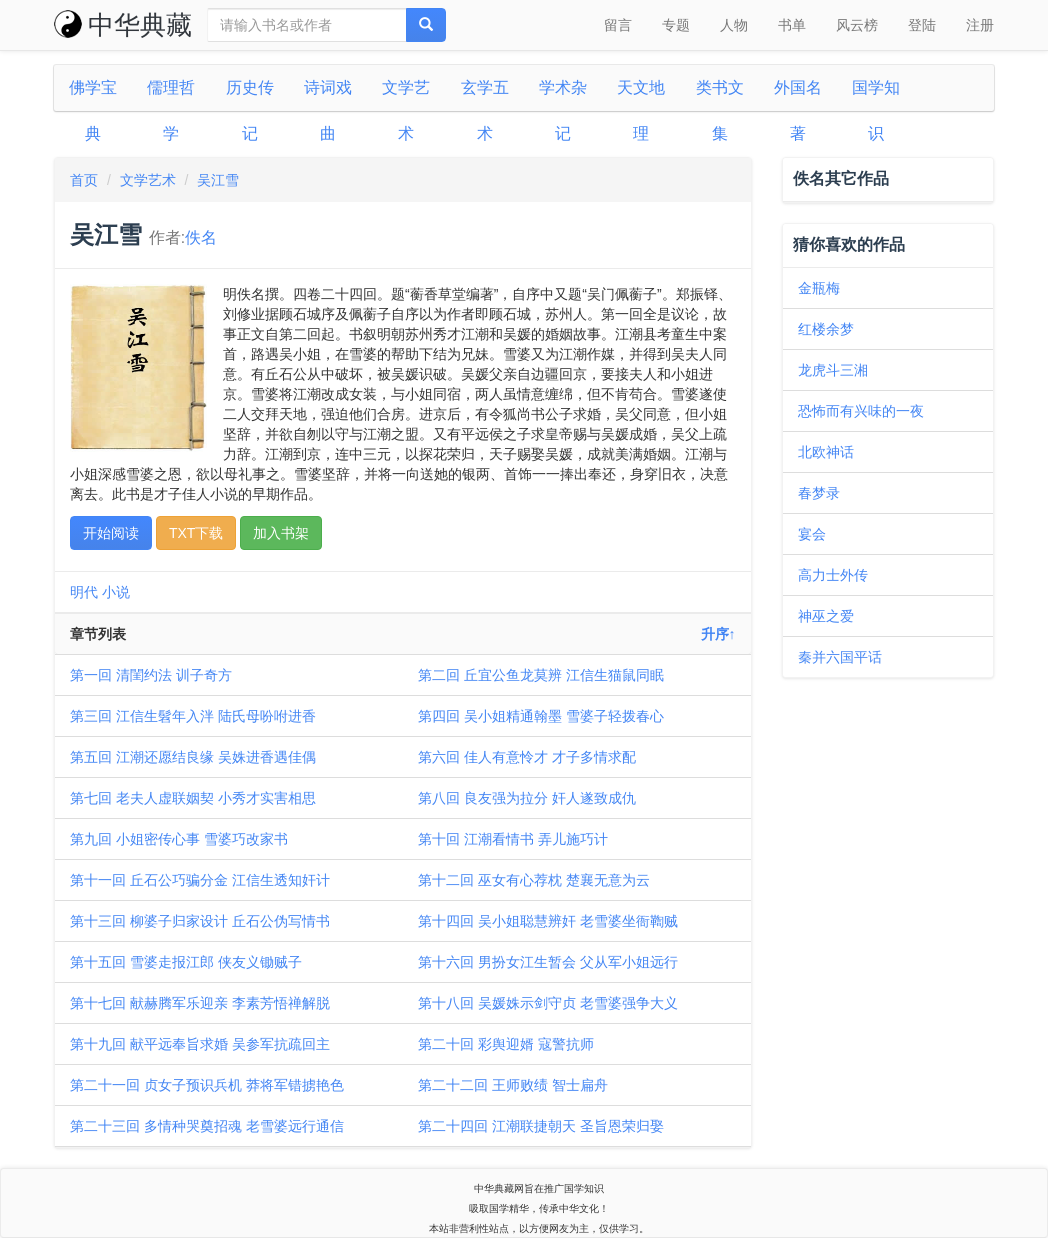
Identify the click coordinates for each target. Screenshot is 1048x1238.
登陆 (922, 25)
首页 (84, 180)
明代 (84, 592)
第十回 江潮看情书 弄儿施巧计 (513, 839)
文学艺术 (148, 180)
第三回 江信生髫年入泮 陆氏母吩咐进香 (193, 716)
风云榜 (857, 25)
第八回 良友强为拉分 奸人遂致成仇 (527, 798)
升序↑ (718, 634)
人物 (734, 25)
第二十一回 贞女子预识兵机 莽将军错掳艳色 (207, 1085)
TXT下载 (196, 533)
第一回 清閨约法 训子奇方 (151, 675)
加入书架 (281, 533)
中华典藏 (123, 25)
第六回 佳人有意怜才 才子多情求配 (527, 757)
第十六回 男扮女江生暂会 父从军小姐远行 (548, 962)
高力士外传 (833, 575)
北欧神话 (826, 452)
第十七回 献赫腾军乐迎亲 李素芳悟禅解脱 (200, 1003)
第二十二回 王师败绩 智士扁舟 (513, 1085)
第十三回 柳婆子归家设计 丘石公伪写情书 (200, 921)
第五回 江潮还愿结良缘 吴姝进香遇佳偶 (193, 757)
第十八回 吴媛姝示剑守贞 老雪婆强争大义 (548, 1003)
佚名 (201, 237)
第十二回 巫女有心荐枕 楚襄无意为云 (534, 880)
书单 (792, 25)
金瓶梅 (819, 288)
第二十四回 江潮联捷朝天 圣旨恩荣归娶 (541, 1126)
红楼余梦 (826, 329)
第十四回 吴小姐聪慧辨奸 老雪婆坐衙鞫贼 (548, 921)
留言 (618, 25)
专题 (676, 25)
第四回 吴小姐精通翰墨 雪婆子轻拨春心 (541, 716)
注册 (980, 25)
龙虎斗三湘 (833, 370)
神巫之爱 (826, 616)
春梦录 (819, 493)
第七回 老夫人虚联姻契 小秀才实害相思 (193, 798)
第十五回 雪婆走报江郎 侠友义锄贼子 (186, 962)
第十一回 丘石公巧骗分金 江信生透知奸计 (200, 880)
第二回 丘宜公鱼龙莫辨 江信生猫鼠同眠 (541, 675)
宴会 (812, 534)
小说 (116, 592)
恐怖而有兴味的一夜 (861, 411)
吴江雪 (218, 180)
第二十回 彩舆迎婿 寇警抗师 (506, 1044)
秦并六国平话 (840, 657)
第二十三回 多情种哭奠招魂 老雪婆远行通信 (207, 1126)
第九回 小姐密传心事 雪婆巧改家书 (179, 839)
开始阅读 (111, 533)
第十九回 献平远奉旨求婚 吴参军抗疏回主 (200, 1044)
